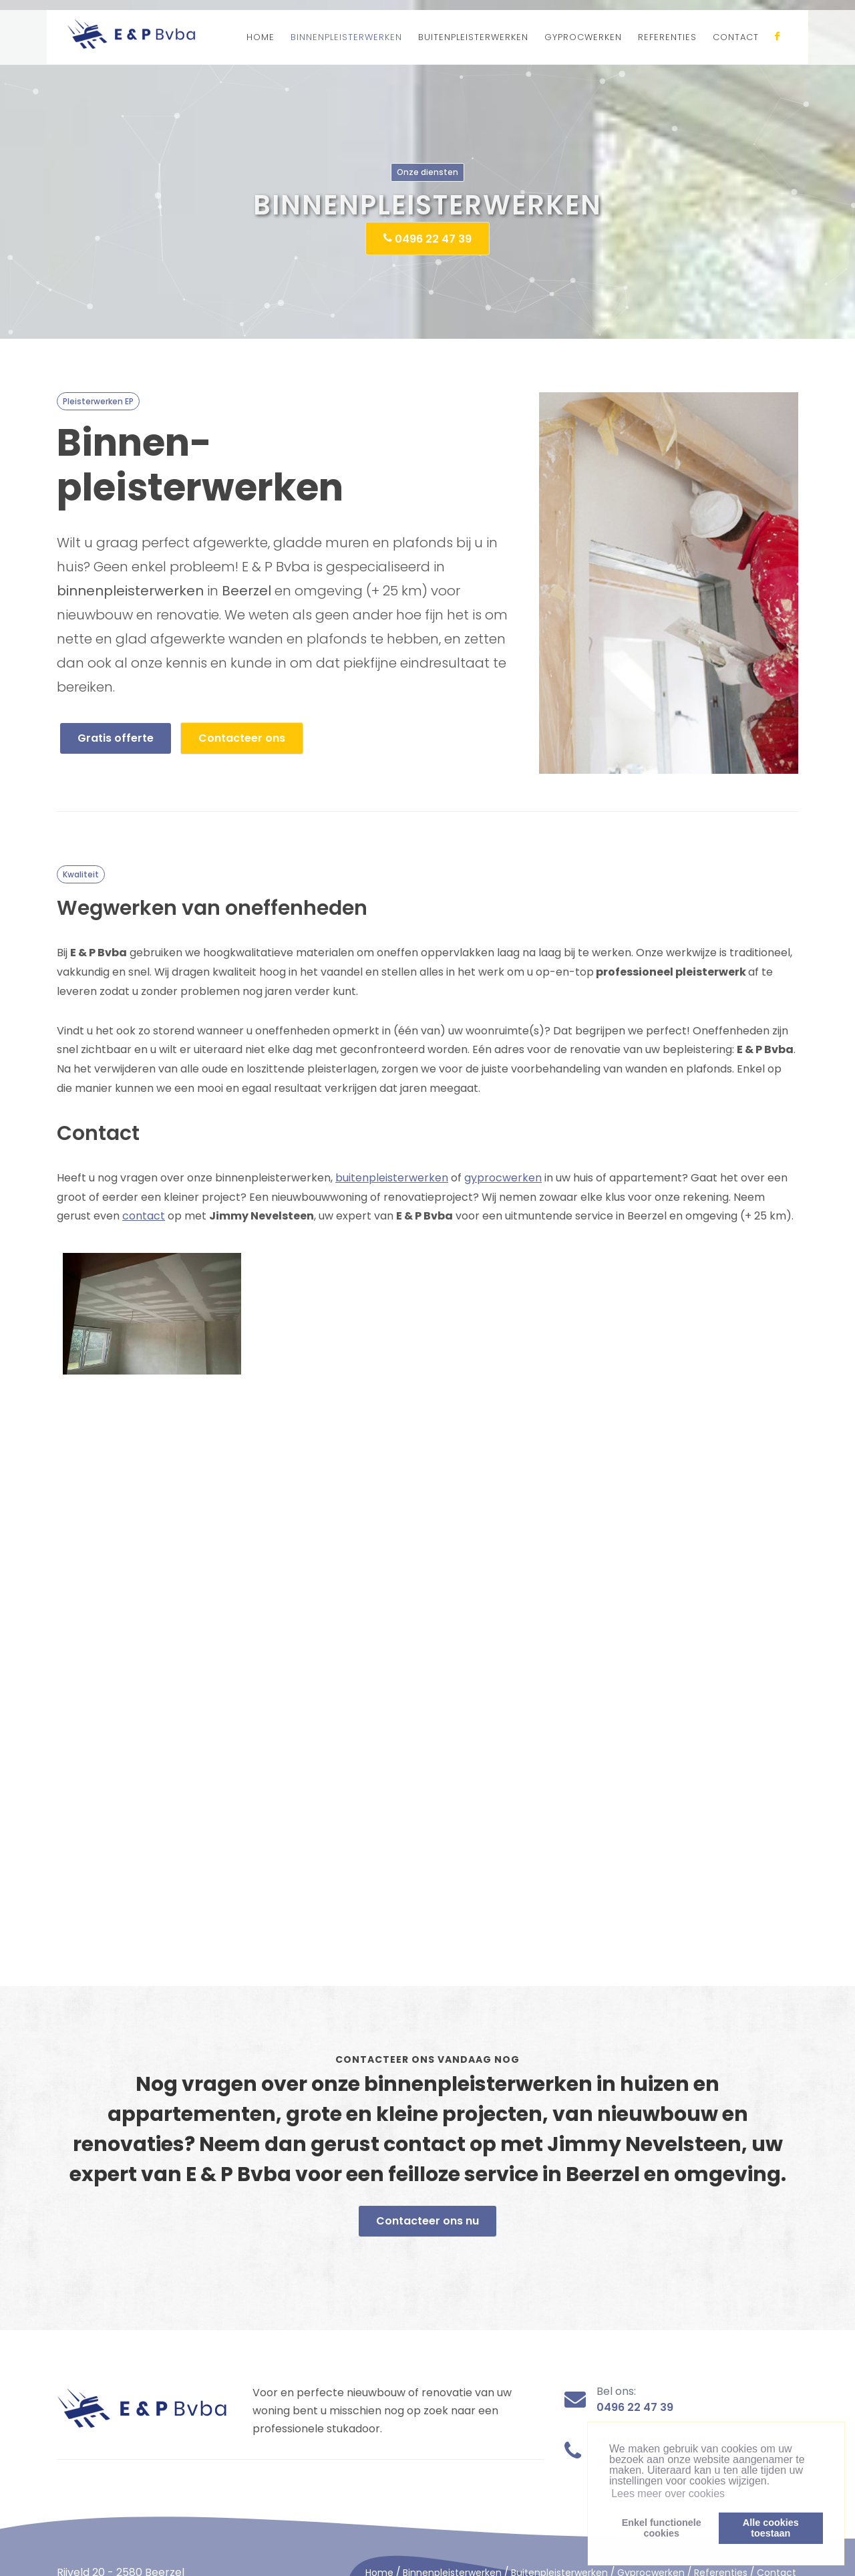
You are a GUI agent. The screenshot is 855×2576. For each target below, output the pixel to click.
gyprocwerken (503, 1177)
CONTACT (736, 37)
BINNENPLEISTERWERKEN (346, 37)
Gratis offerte (115, 738)
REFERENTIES (667, 37)
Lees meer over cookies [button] (668, 2493)
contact (143, 1216)
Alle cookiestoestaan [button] (771, 2528)
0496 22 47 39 (427, 238)
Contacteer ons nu (427, 2221)
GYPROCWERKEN (583, 37)
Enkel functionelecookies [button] (661, 2528)
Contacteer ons (241, 738)
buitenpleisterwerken (391, 1177)
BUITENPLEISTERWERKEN (473, 37)
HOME (260, 37)
